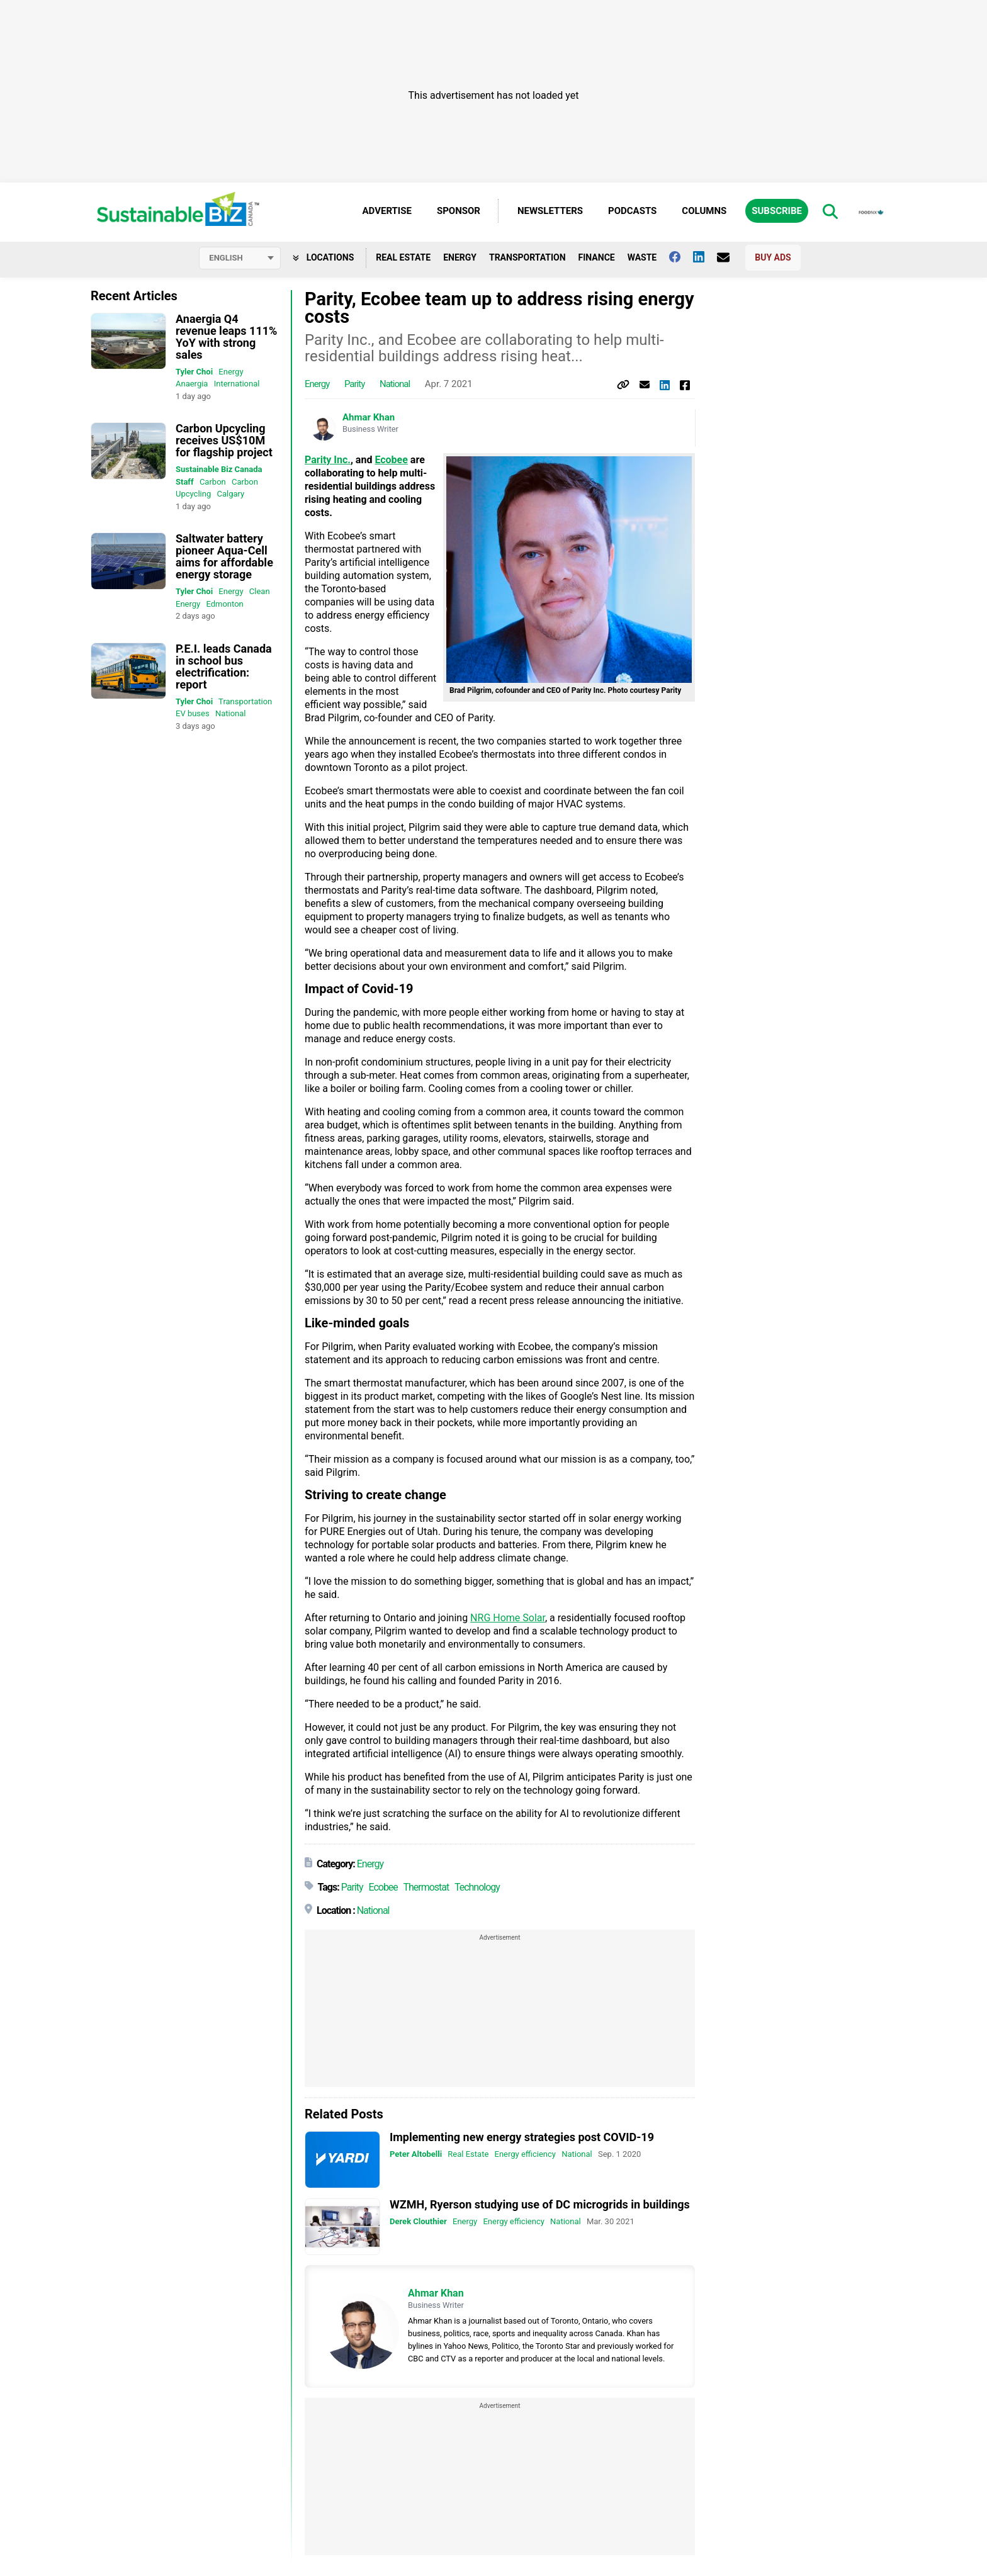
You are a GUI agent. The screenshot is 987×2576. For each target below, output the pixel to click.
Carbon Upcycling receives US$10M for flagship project (224, 440)
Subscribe (777, 211)
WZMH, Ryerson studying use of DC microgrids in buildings (540, 2204)
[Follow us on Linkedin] (705, 257)
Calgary (230, 493)
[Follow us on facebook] (681, 257)
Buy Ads (773, 257)
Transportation (527, 257)
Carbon (213, 482)
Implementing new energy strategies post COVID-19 (522, 2137)
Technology (477, 1888)
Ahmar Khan (368, 418)
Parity (354, 384)
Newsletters (550, 211)
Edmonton (224, 604)
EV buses (193, 713)
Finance (596, 257)
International (237, 383)
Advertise (387, 211)
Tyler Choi (194, 371)
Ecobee (391, 460)
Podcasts (632, 211)
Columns (704, 211)
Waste (642, 257)
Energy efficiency (525, 2154)
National (230, 713)
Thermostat (426, 1888)
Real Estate (403, 257)
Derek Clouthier (418, 2221)
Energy (460, 257)
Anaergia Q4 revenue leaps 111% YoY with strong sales (226, 336)
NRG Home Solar (507, 1618)
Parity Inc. (328, 460)
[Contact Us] (729, 257)
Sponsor (458, 211)
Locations (323, 257)
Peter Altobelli (416, 2154)
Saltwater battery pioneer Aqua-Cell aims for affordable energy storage (224, 556)
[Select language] (240, 258)
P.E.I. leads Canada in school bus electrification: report (224, 666)
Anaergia (192, 383)
